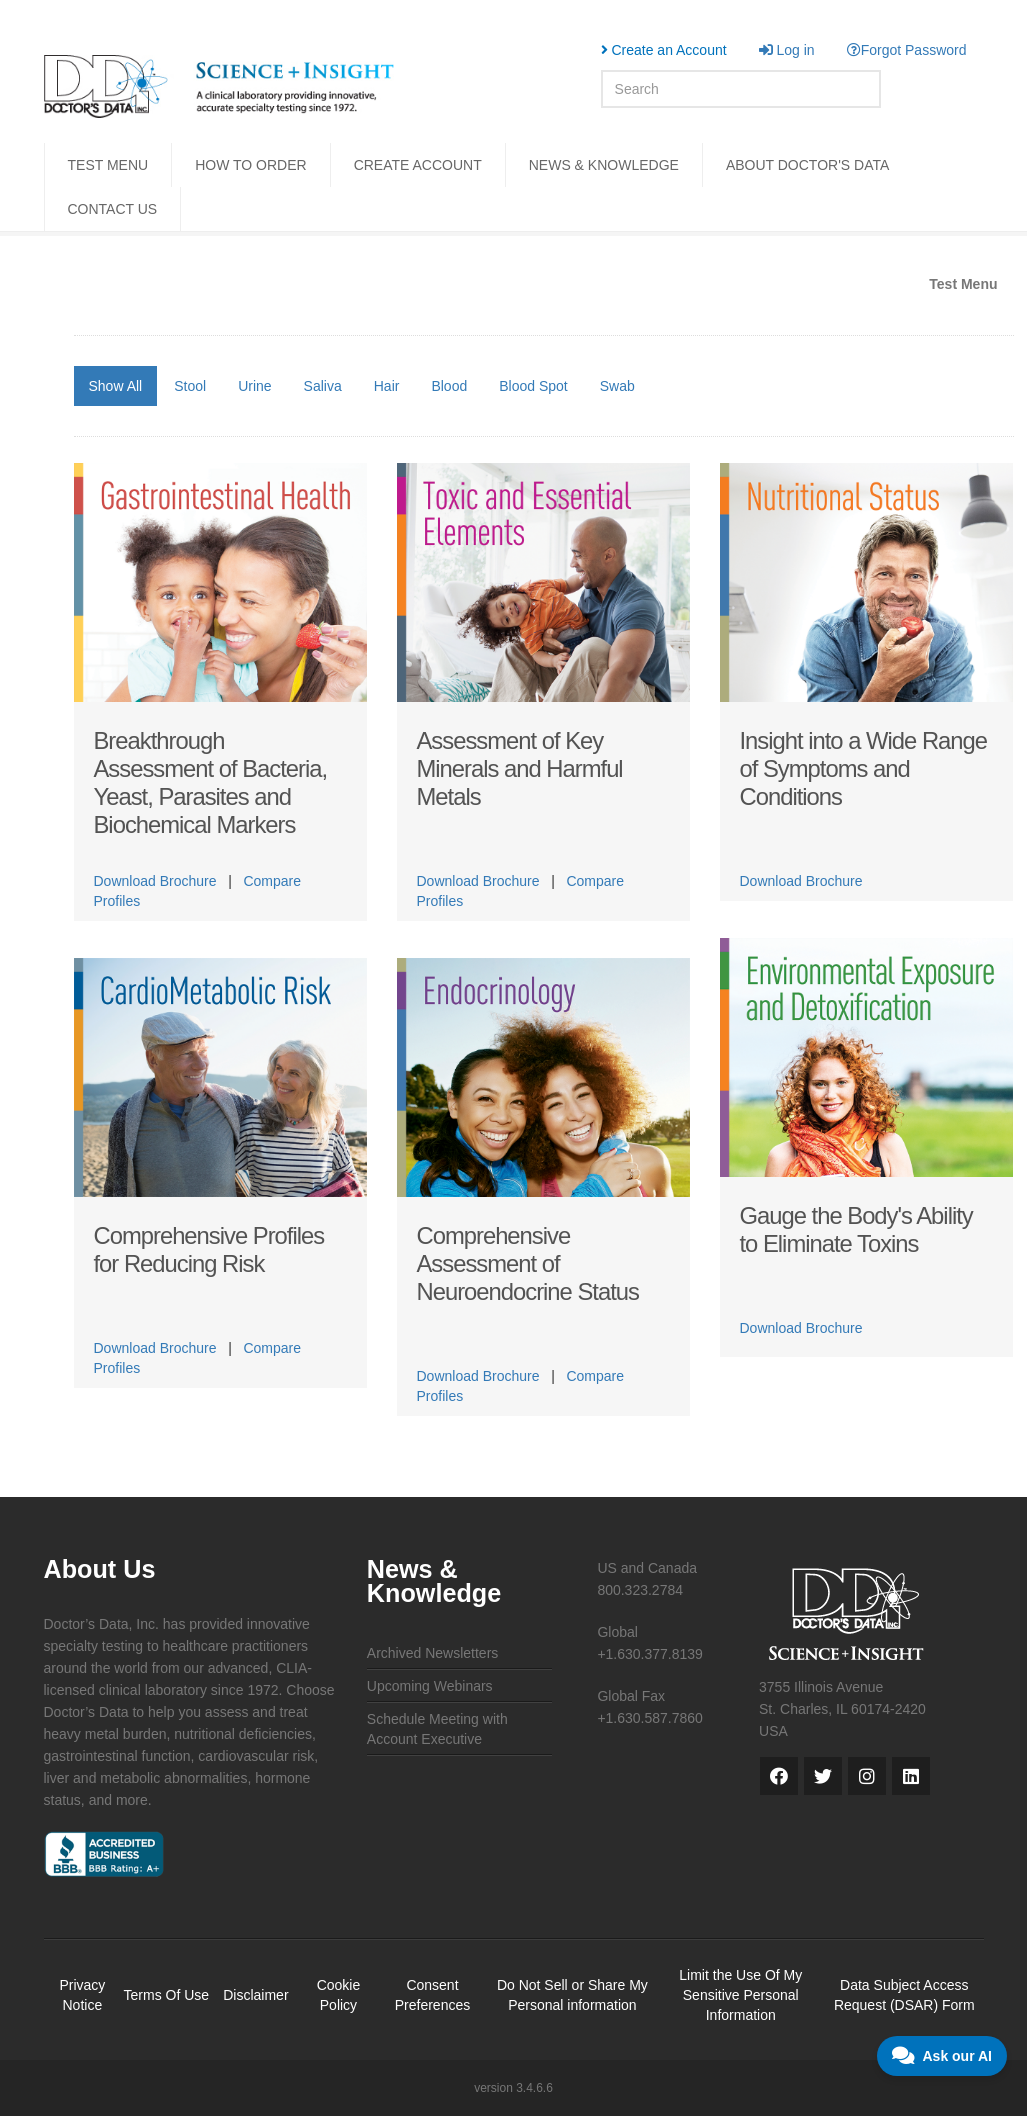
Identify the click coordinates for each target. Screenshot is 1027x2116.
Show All (116, 386)
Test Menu (963, 284)
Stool (190, 386)
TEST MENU (108, 165)
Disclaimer (255, 1995)
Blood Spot (533, 386)
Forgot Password (907, 50)
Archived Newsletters (433, 1653)
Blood (449, 386)
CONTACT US (113, 209)
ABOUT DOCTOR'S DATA (807, 165)
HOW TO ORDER (251, 165)
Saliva (323, 386)
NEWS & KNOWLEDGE (604, 165)
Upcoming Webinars (430, 1686)
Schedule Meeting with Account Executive (437, 1729)
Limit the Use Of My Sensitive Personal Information (740, 1995)
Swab (617, 386)
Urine (254, 386)
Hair (387, 386)
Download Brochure (155, 881)
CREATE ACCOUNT (418, 165)
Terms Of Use (167, 1995)
